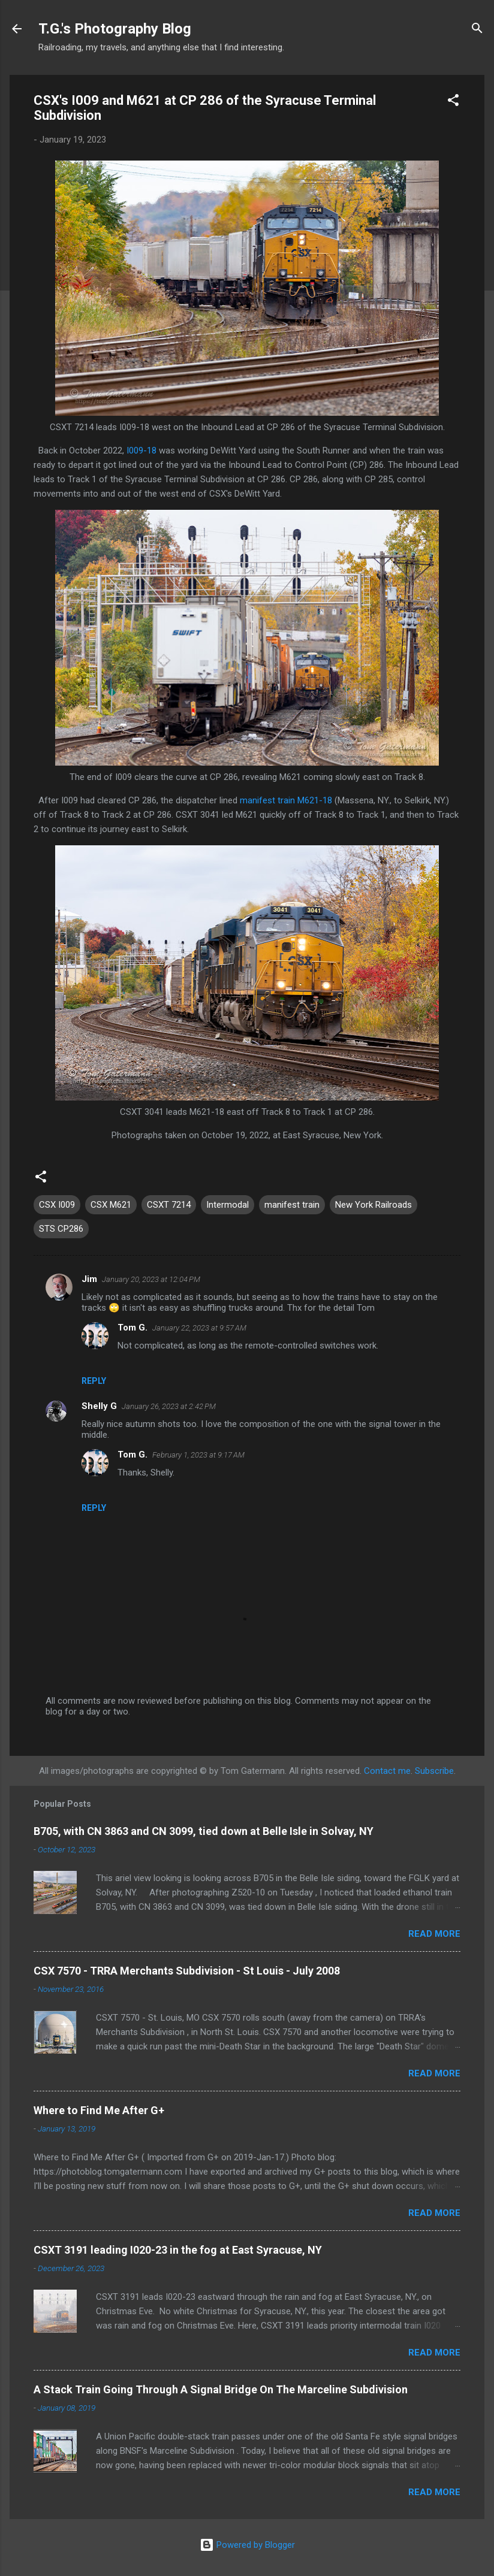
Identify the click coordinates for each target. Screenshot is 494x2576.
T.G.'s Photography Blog (114, 28)
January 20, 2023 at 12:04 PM (151, 1279)
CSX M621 (111, 1204)
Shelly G (99, 1406)
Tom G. (132, 1327)
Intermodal (227, 1204)
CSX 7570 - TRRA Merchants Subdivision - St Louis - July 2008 (187, 1970)
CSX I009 (57, 1204)
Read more (434, 1933)
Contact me (387, 1770)
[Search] (477, 30)
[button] (453, 102)
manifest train (292, 1204)
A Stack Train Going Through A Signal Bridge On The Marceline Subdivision (221, 2389)
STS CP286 (61, 1228)
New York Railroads (373, 1204)
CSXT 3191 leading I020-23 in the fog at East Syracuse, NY (178, 2250)
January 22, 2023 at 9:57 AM (199, 1327)
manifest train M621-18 (286, 800)
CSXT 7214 (169, 1204)
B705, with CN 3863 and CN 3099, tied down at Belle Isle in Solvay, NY (203, 1831)
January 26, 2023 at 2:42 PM (169, 1406)
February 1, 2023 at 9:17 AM (198, 1454)
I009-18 (141, 450)
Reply (94, 1381)
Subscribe (434, 1770)
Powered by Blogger (247, 2544)
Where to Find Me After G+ (99, 2110)
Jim (89, 1279)
